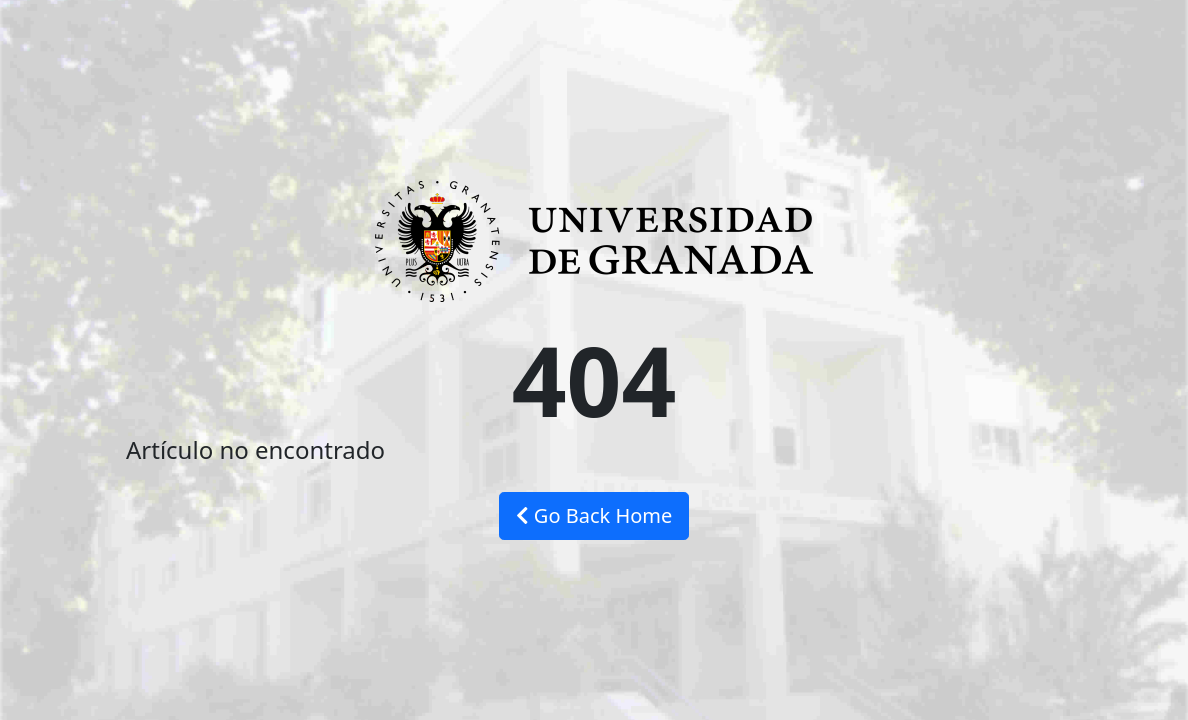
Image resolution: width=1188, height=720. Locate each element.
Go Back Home (594, 515)
